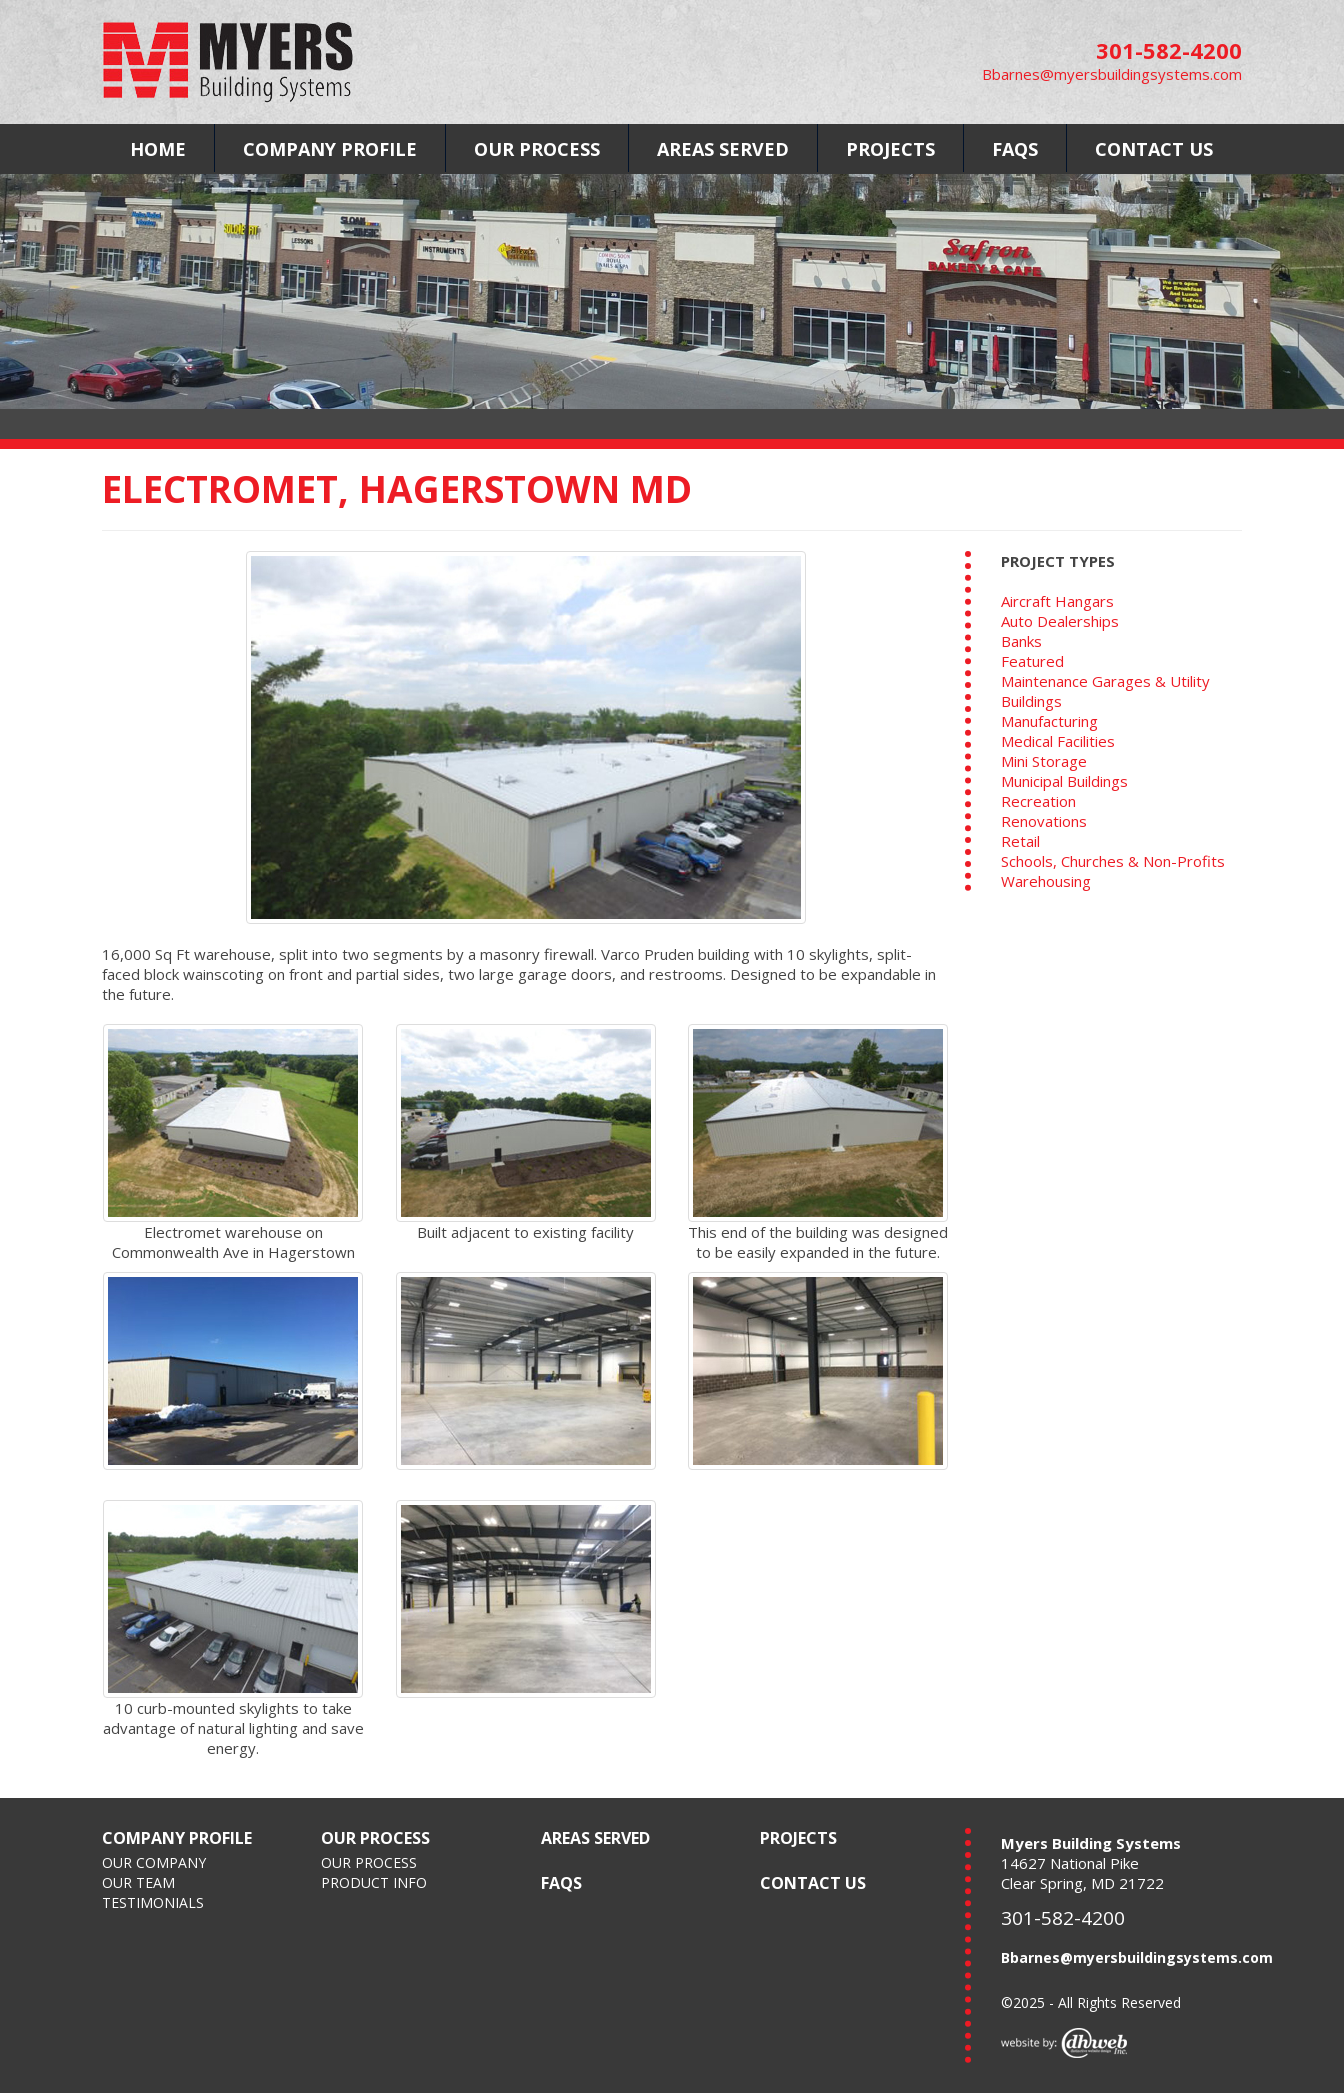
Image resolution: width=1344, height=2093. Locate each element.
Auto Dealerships (1060, 621)
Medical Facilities (1058, 741)
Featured (1032, 661)
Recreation (1038, 801)
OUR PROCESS (537, 149)
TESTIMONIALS (153, 1902)
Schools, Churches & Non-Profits (1113, 861)
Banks (1021, 641)
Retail (1020, 841)
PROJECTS (890, 149)
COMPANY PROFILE (330, 149)
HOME (158, 149)
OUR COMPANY (154, 1862)
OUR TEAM (138, 1882)
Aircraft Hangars (1057, 601)
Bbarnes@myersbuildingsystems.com (1112, 74)
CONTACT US (1154, 149)
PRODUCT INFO (374, 1882)
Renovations (1044, 821)
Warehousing (1046, 881)
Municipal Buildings (1064, 781)
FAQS (1015, 149)
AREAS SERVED (723, 149)
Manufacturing (1049, 721)
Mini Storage (1044, 761)
